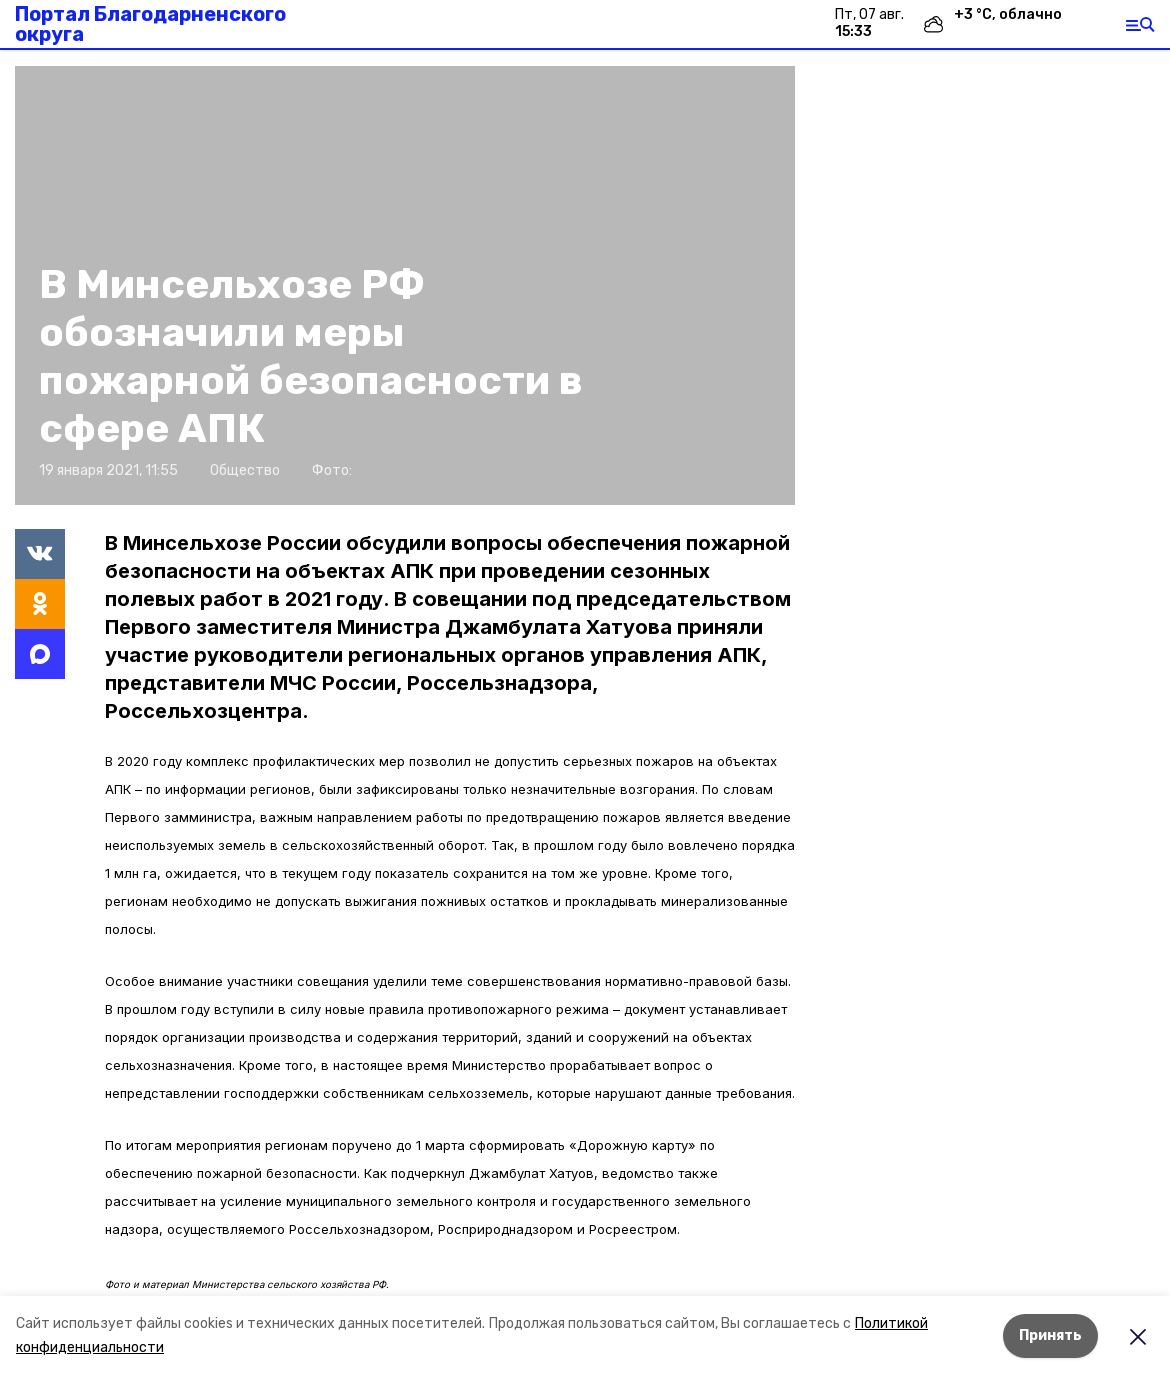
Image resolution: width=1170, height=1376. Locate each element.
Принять (1050, 1335)
